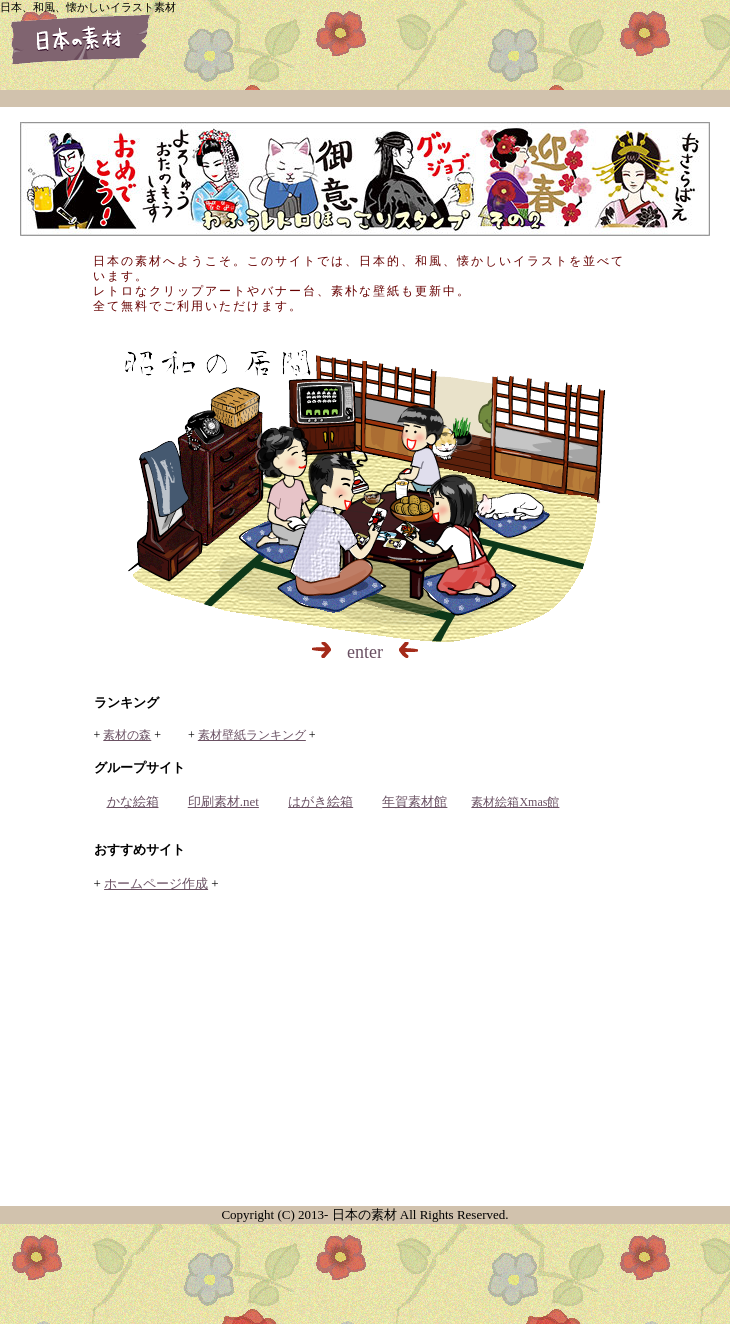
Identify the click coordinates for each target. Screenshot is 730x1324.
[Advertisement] (365, 1051)
